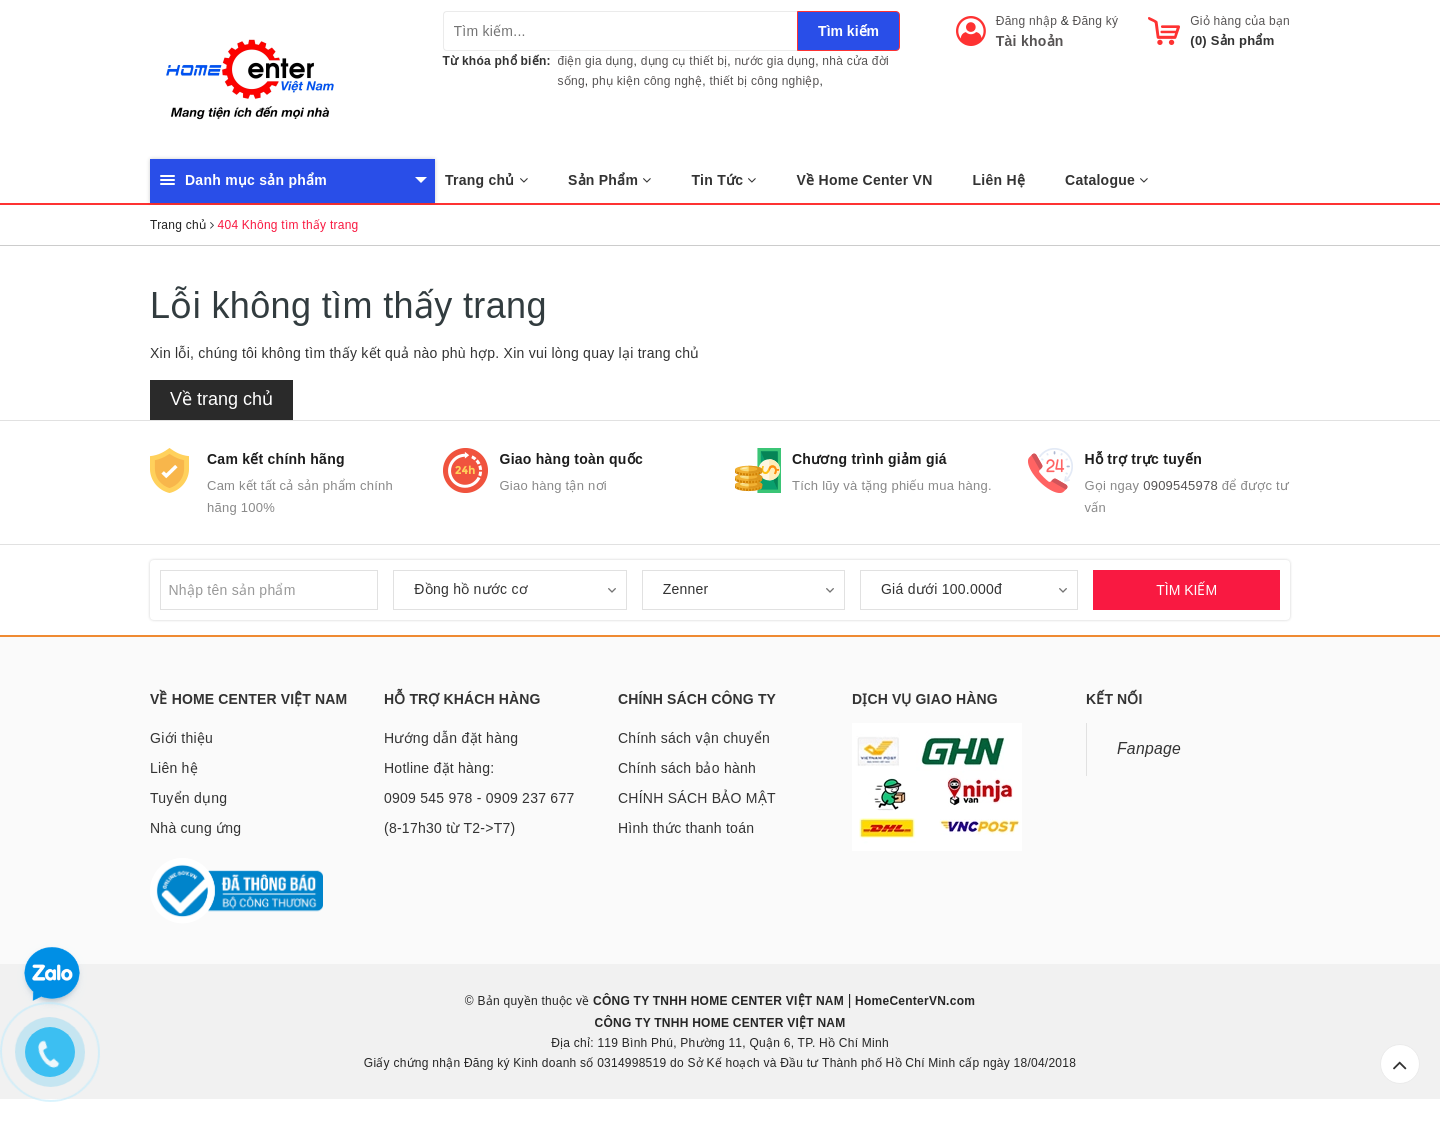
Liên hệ (174, 768)
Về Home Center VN (865, 180)
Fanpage (1149, 748)
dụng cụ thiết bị (684, 61)
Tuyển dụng (188, 798)
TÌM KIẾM (1186, 590)
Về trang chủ (221, 399)
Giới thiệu (181, 738)
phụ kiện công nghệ (647, 81)
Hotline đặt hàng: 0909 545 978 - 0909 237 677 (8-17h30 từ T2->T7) (479, 798)
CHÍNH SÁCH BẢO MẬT (697, 798)
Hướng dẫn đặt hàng (451, 738)
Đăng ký (1096, 21)
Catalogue (1106, 180)
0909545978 (1180, 485)
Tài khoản (1030, 41)
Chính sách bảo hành (687, 768)
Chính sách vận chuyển (694, 738)
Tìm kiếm (848, 31)
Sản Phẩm (610, 180)
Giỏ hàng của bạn (1240, 21)
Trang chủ (486, 180)
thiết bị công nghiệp (764, 81)
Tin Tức (724, 180)
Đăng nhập (1026, 21)
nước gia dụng (775, 61)
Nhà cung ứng (195, 828)
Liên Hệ (999, 180)
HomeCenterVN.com (914, 1001)
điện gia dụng (596, 61)
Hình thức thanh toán (686, 828)
